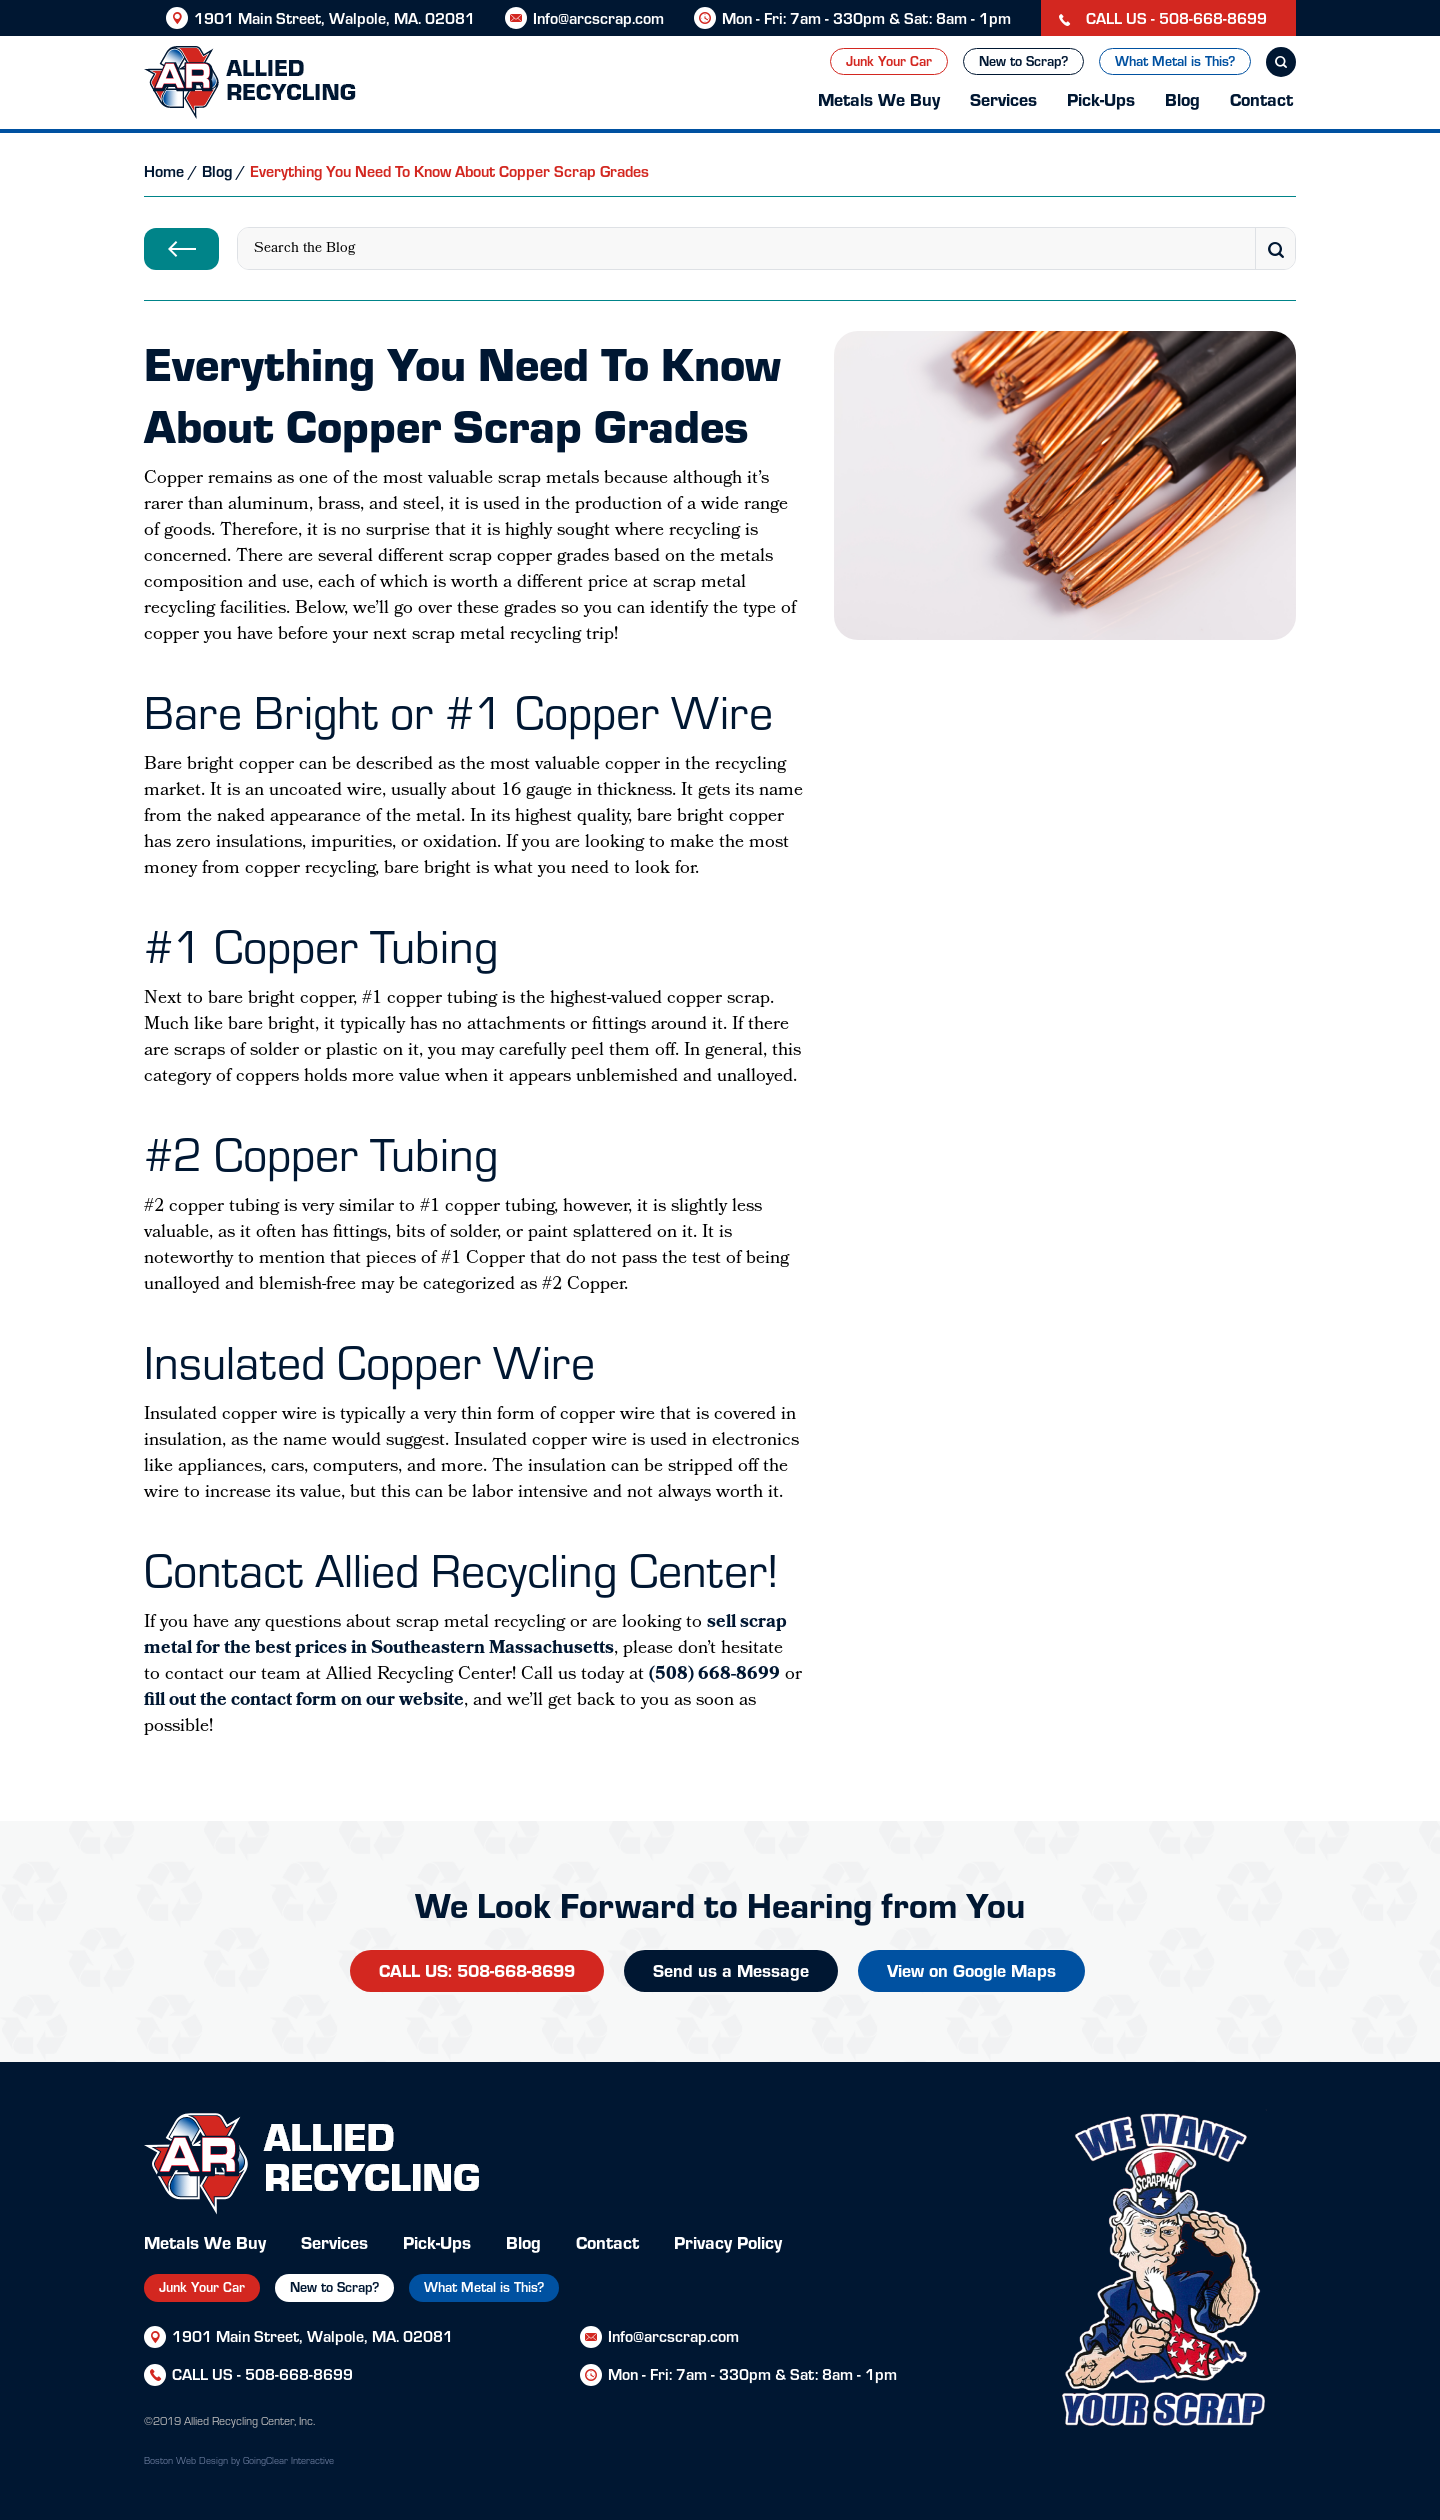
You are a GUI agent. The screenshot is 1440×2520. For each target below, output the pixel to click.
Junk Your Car (889, 60)
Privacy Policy (728, 2241)
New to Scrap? (1023, 60)
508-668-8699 (299, 2373)
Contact (1261, 98)
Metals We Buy (879, 98)
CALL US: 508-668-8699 (477, 1969)
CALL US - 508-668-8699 (1163, 17)
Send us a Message (731, 1969)
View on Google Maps (971, 1969)
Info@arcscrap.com (598, 17)
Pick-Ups (1101, 98)
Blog (1182, 98)
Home (164, 170)
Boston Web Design (186, 2460)
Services (1003, 98)
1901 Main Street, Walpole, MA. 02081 (334, 17)
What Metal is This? (1175, 60)
